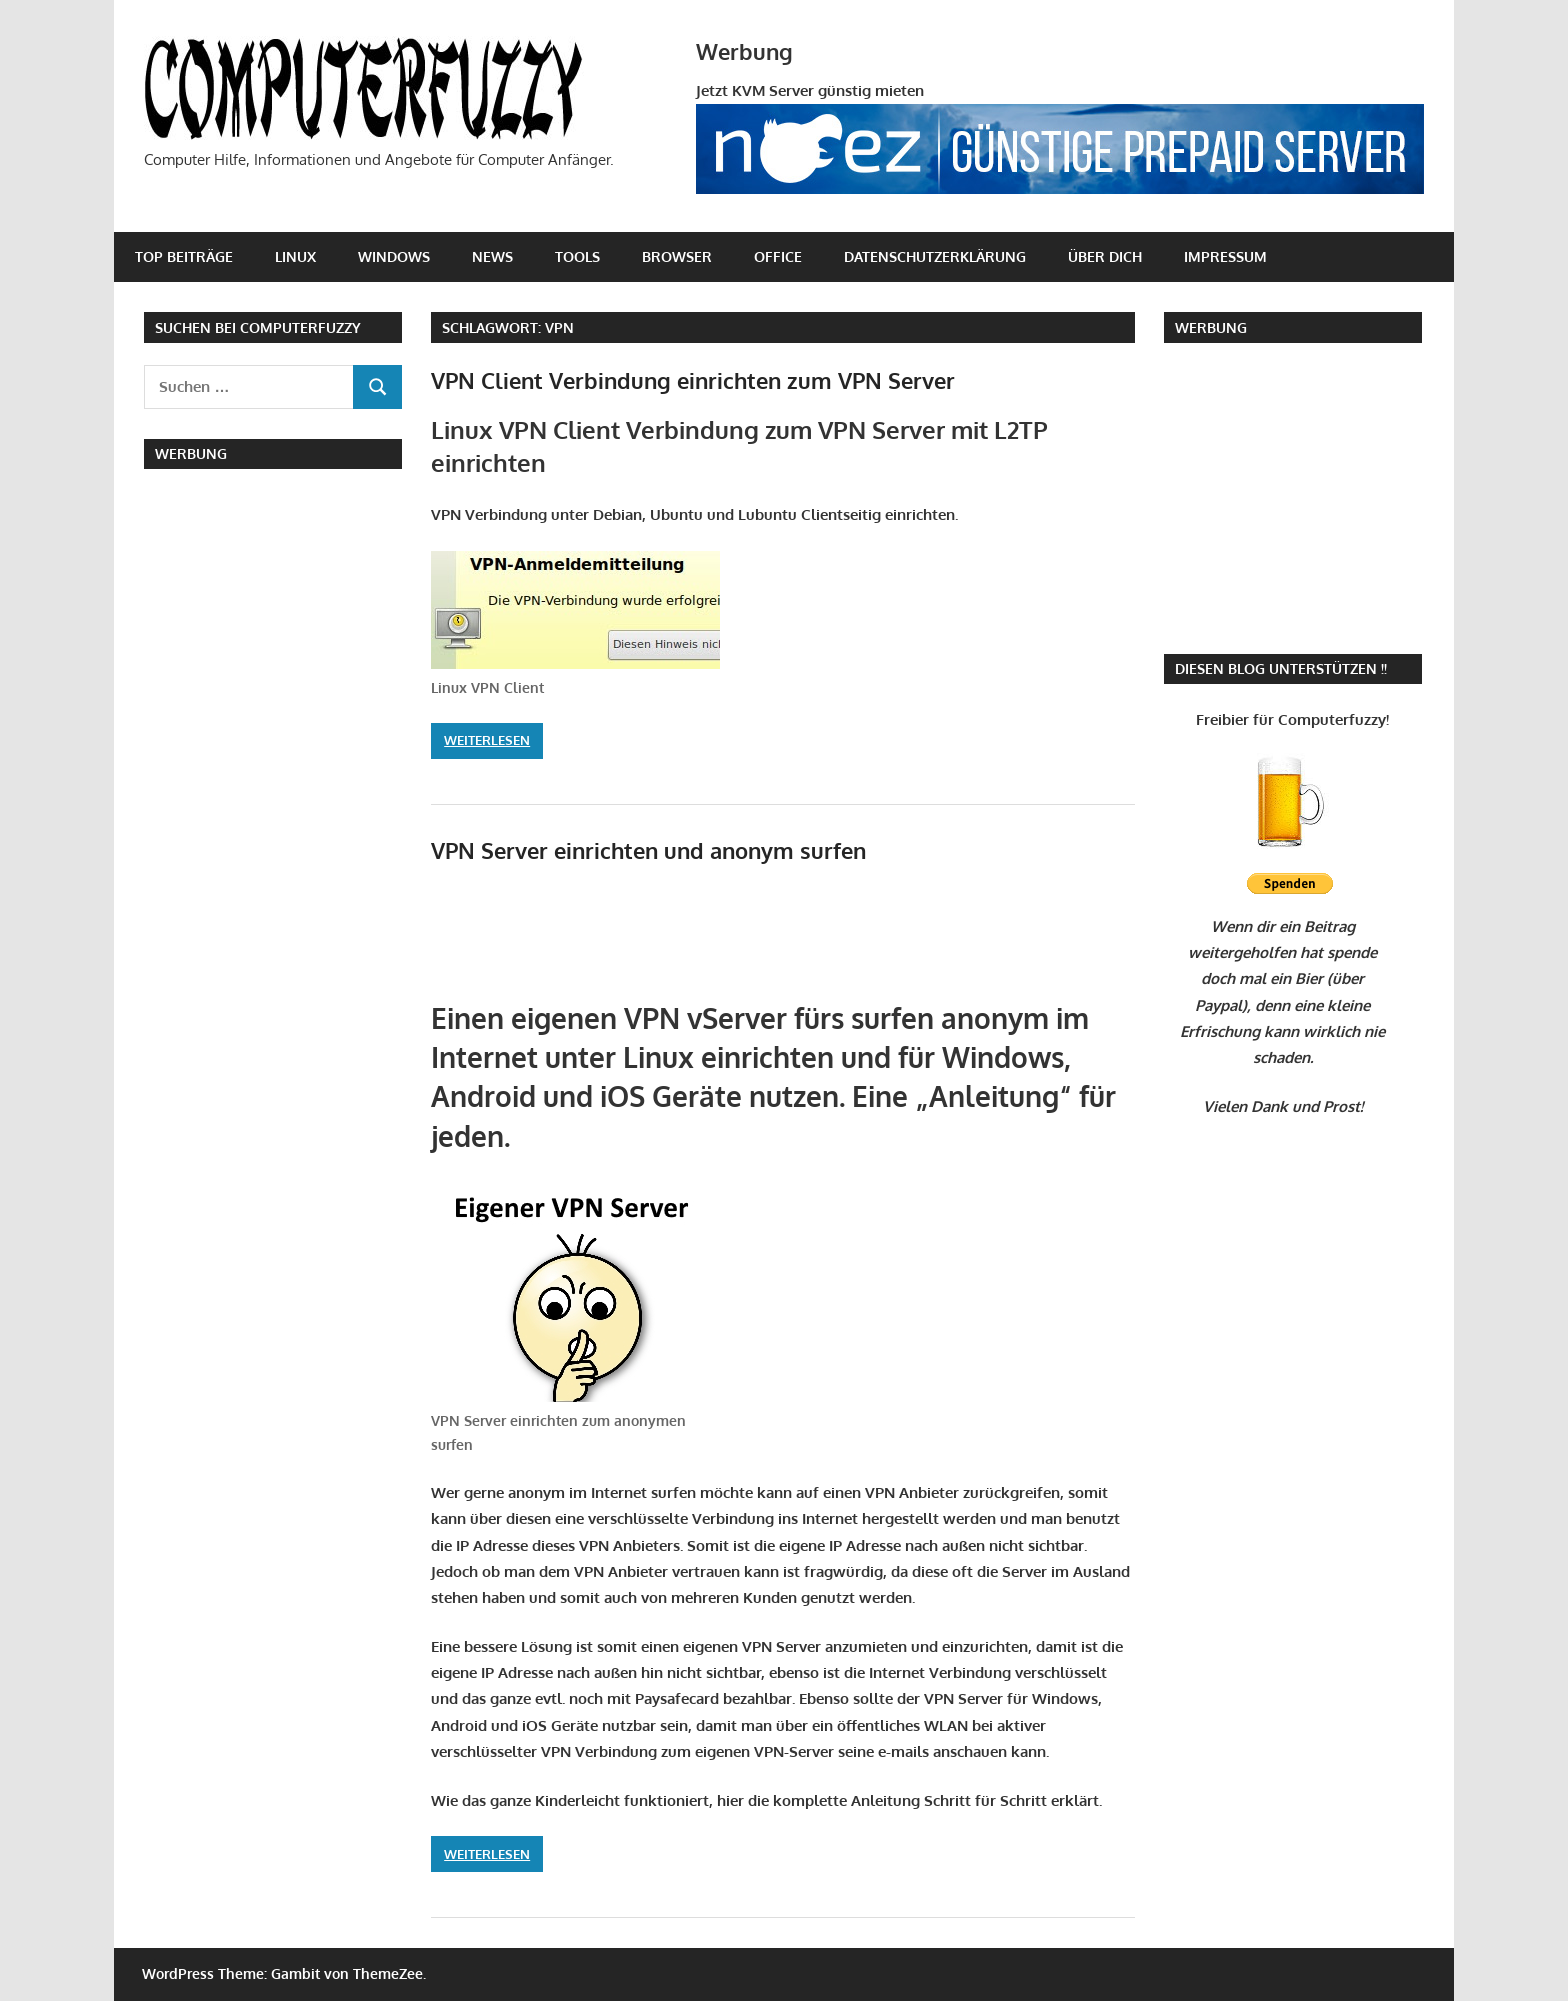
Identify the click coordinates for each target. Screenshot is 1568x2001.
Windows (394, 256)
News (492, 256)
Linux (295, 256)
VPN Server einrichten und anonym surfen (648, 850)
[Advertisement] (665, 938)
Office (778, 256)
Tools (577, 256)
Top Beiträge (184, 256)
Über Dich (1105, 256)
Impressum (1225, 256)
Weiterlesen (487, 740)
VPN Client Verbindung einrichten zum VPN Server (693, 380)
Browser (677, 256)
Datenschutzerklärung (935, 256)
